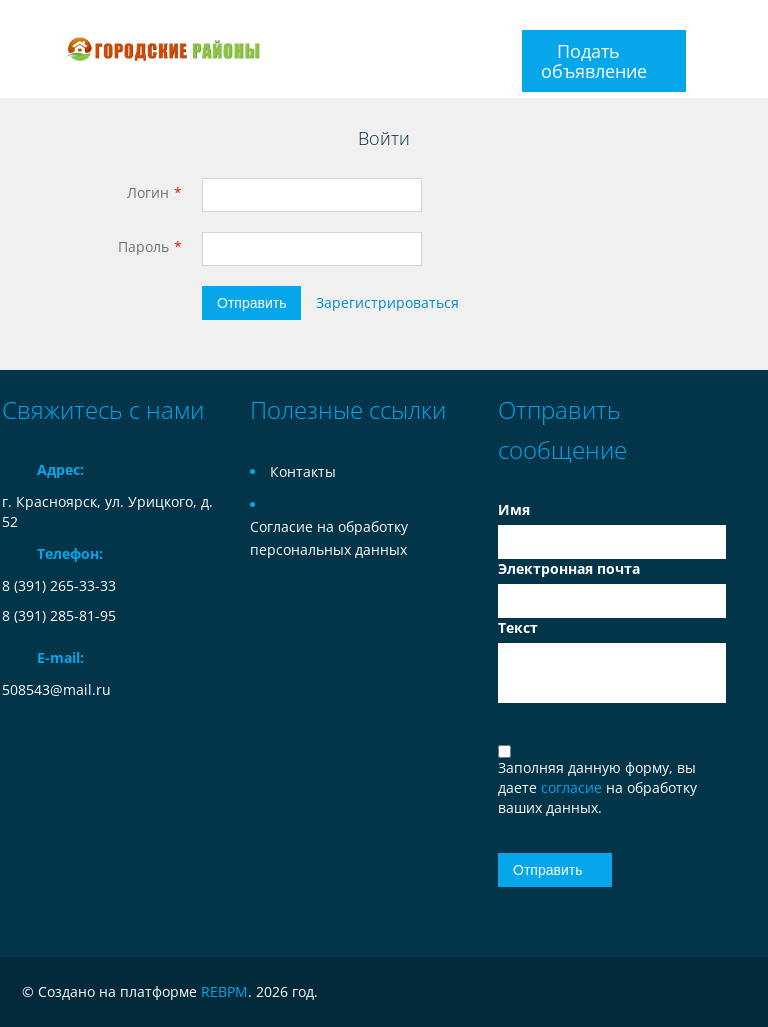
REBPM (224, 991)
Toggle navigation (19, 49)
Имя (514, 509)
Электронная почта (569, 568)
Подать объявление (594, 61)
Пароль (143, 246)
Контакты (303, 471)
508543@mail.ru (56, 689)
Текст (518, 627)
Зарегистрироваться (387, 302)
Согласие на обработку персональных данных (329, 538)
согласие (573, 787)
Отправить (251, 303)
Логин (148, 192)
